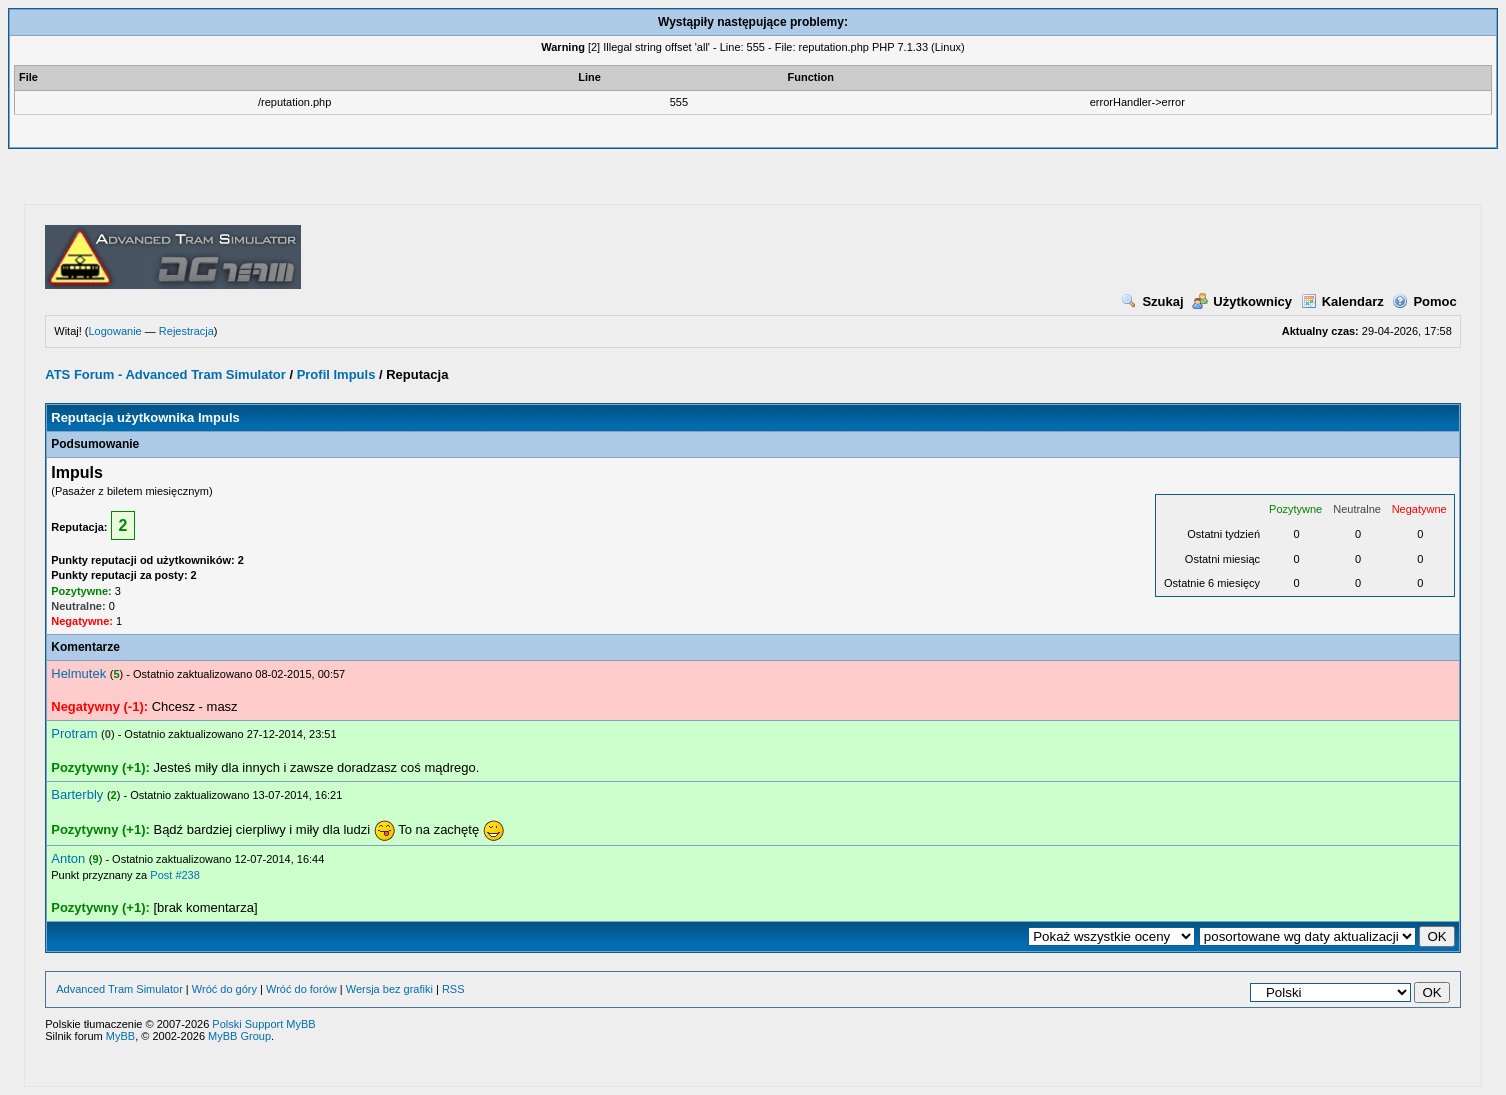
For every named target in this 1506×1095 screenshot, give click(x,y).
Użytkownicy (1242, 301)
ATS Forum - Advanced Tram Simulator (165, 374)
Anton (68, 858)
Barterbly (77, 794)
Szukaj (1152, 301)
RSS (453, 989)
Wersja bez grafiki (389, 989)
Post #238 (175, 875)
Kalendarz (1342, 301)
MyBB (120, 1036)
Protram (74, 733)
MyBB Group (239, 1036)
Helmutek (78, 673)
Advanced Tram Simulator (119, 989)
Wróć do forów (301, 989)
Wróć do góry (224, 989)
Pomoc (1424, 301)
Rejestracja (186, 331)
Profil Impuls (336, 374)
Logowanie (114, 331)
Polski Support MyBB (263, 1024)
